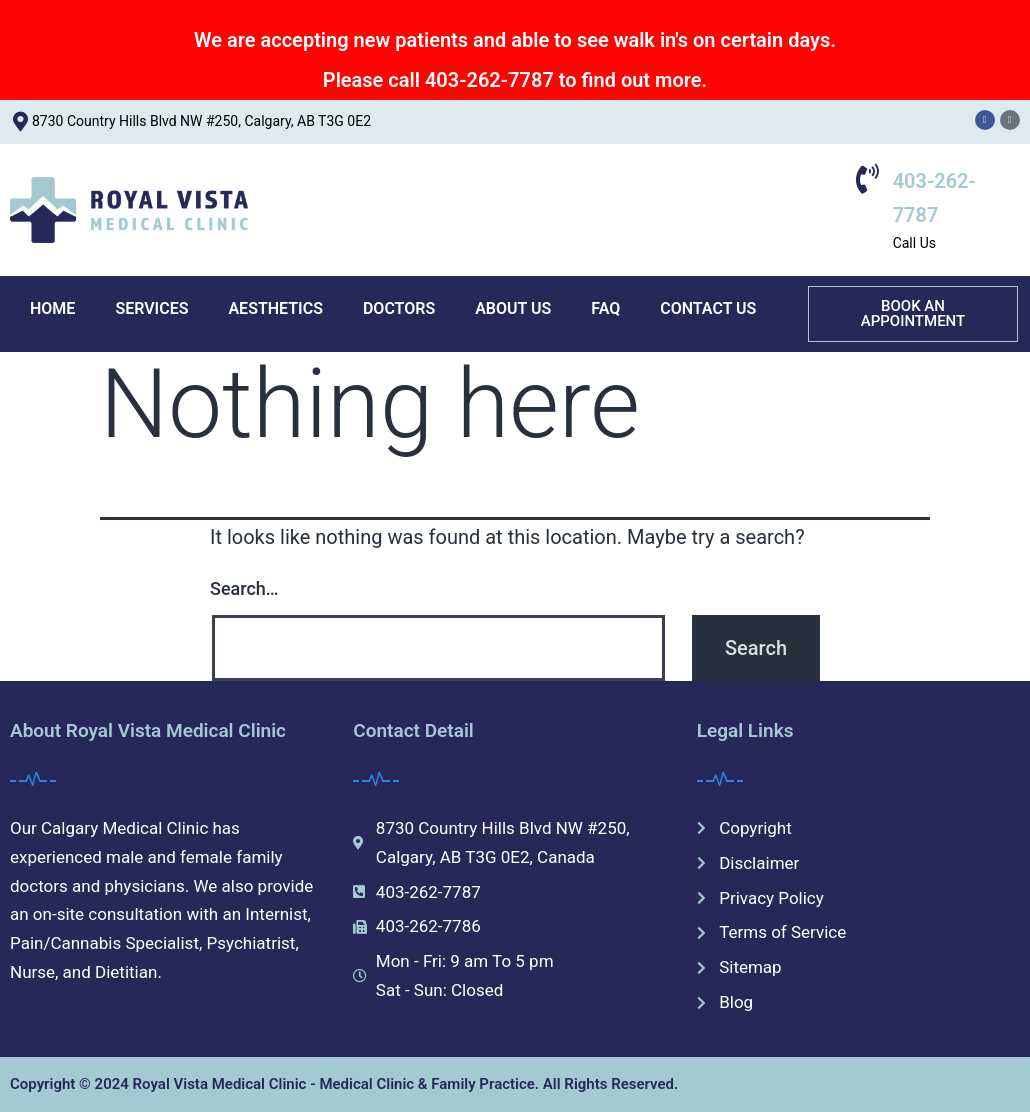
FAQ (605, 308)
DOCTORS (399, 308)
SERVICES (151, 308)
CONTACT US (708, 308)
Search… (244, 588)
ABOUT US (513, 308)
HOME (52, 308)
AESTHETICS (275, 308)
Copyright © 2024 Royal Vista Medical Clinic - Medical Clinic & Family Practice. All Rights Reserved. (344, 1084)
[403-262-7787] (868, 179)
